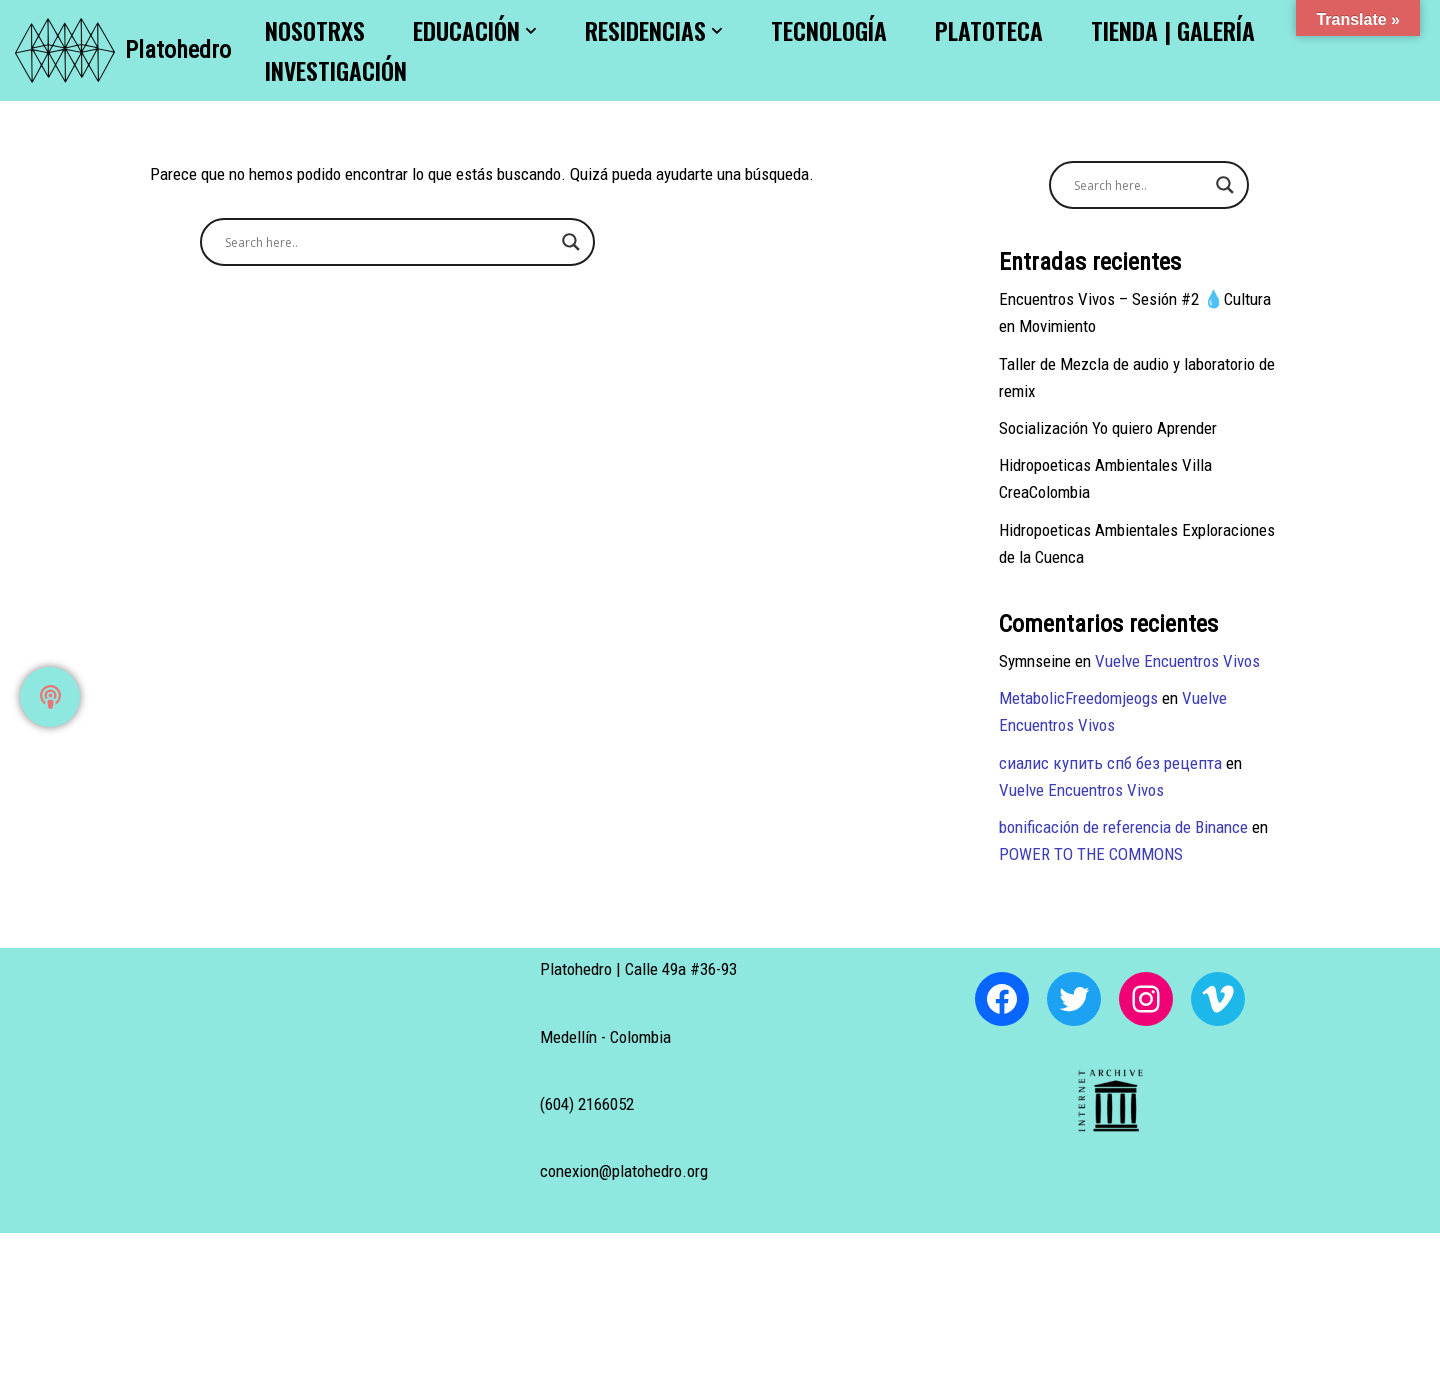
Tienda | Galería (1173, 30)
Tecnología (829, 30)
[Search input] (388, 242)
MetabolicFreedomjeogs (1078, 698)
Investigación (336, 70)
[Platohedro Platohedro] (123, 50)
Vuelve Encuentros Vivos (1177, 661)
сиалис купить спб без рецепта (1110, 763)
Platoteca (989, 30)
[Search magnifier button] (571, 242)
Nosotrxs (315, 30)
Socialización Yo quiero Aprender (1108, 428)
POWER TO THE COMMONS (1091, 854)
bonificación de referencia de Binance (1123, 827)
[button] (531, 31)
